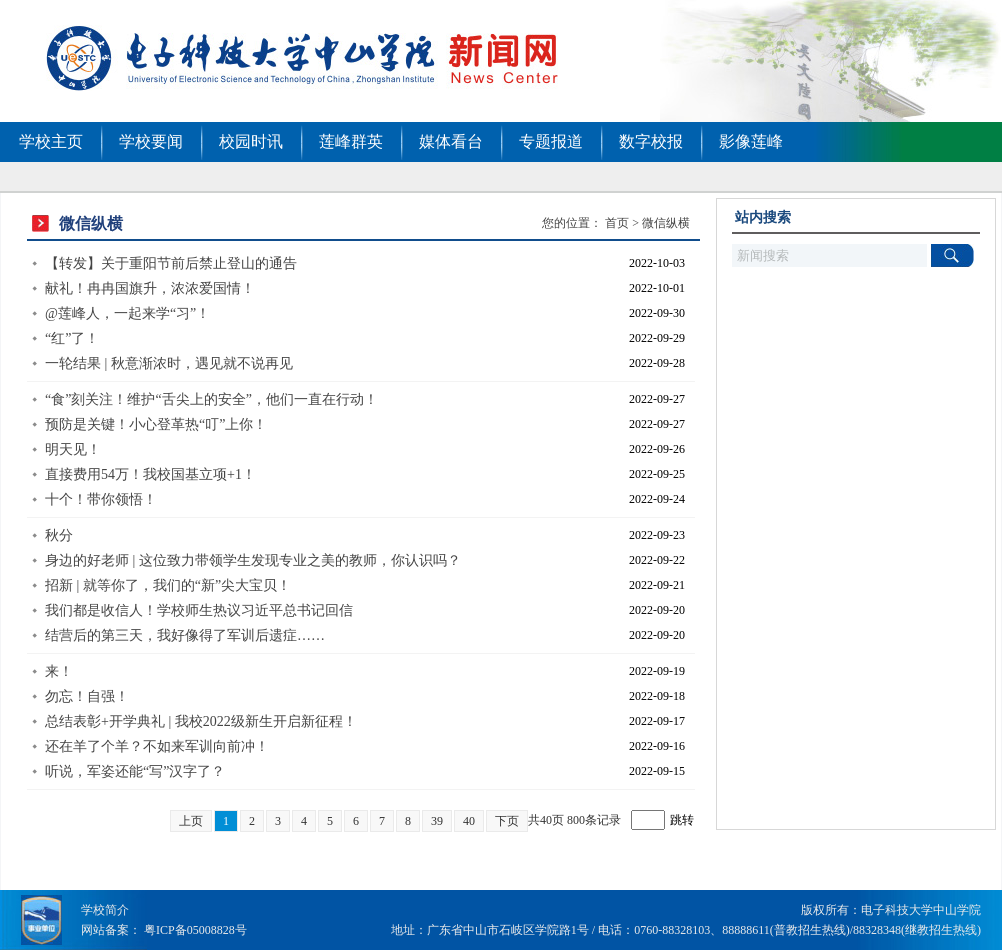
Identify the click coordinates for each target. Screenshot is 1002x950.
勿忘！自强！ (87, 696)
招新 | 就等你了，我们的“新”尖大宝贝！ (168, 585)
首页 (617, 223)
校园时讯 (251, 141)
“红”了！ (72, 338)
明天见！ (73, 449)
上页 (191, 821)
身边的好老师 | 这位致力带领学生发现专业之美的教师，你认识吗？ (253, 560)
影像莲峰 (751, 141)
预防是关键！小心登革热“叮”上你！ (156, 424)
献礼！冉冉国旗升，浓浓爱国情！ (150, 288)
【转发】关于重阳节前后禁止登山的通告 (171, 263)
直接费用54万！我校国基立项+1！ (150, 474)
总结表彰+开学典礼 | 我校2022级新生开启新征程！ (201, 721)
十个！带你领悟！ (101, 499)
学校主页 (51, 141)
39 (437, 821)
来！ (59, 671)
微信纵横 (666, 223)
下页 (507, 821)
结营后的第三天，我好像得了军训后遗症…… (185, 635)
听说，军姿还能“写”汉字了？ (135, 771)
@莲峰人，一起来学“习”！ (127, 313)
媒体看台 (451, 141)
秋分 (59, 535)
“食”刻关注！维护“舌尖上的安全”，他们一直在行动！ (211, 399)
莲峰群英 (351, 141)
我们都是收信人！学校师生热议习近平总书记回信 (199, 610)
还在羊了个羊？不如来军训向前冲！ (157, 746)
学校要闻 (151, 141)
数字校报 (651, 141)
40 (469, 821)
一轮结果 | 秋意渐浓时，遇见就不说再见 (169, 363)
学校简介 (105, 910)
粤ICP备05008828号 (195, 930)
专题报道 (551, 141)
